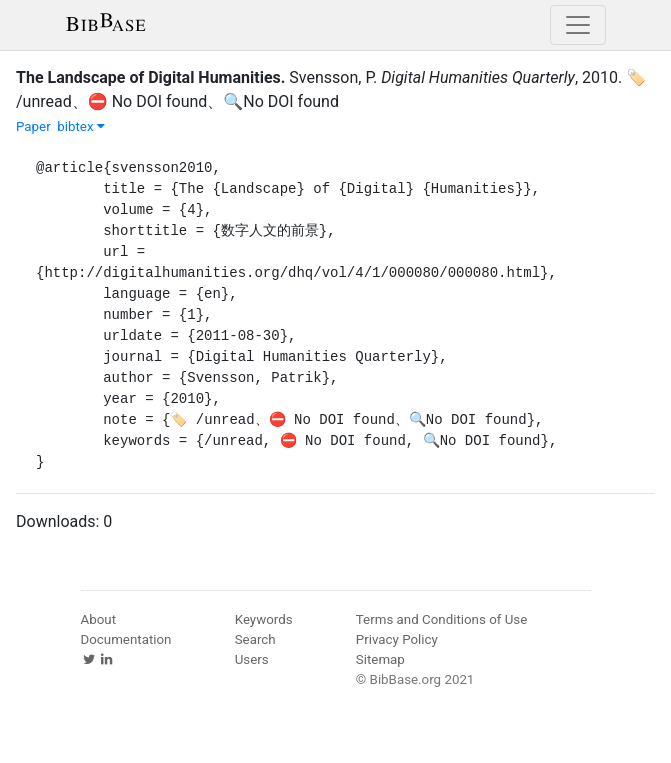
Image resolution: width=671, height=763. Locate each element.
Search (255, 639)
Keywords (264, 619)
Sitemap (380, 659)
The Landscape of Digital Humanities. (150, 77)
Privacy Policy (397, 639)
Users (252, 659)
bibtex (81, 126)
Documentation (126, 639)
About (99, 619)
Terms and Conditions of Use (441, 619)
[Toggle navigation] (578, 25)
